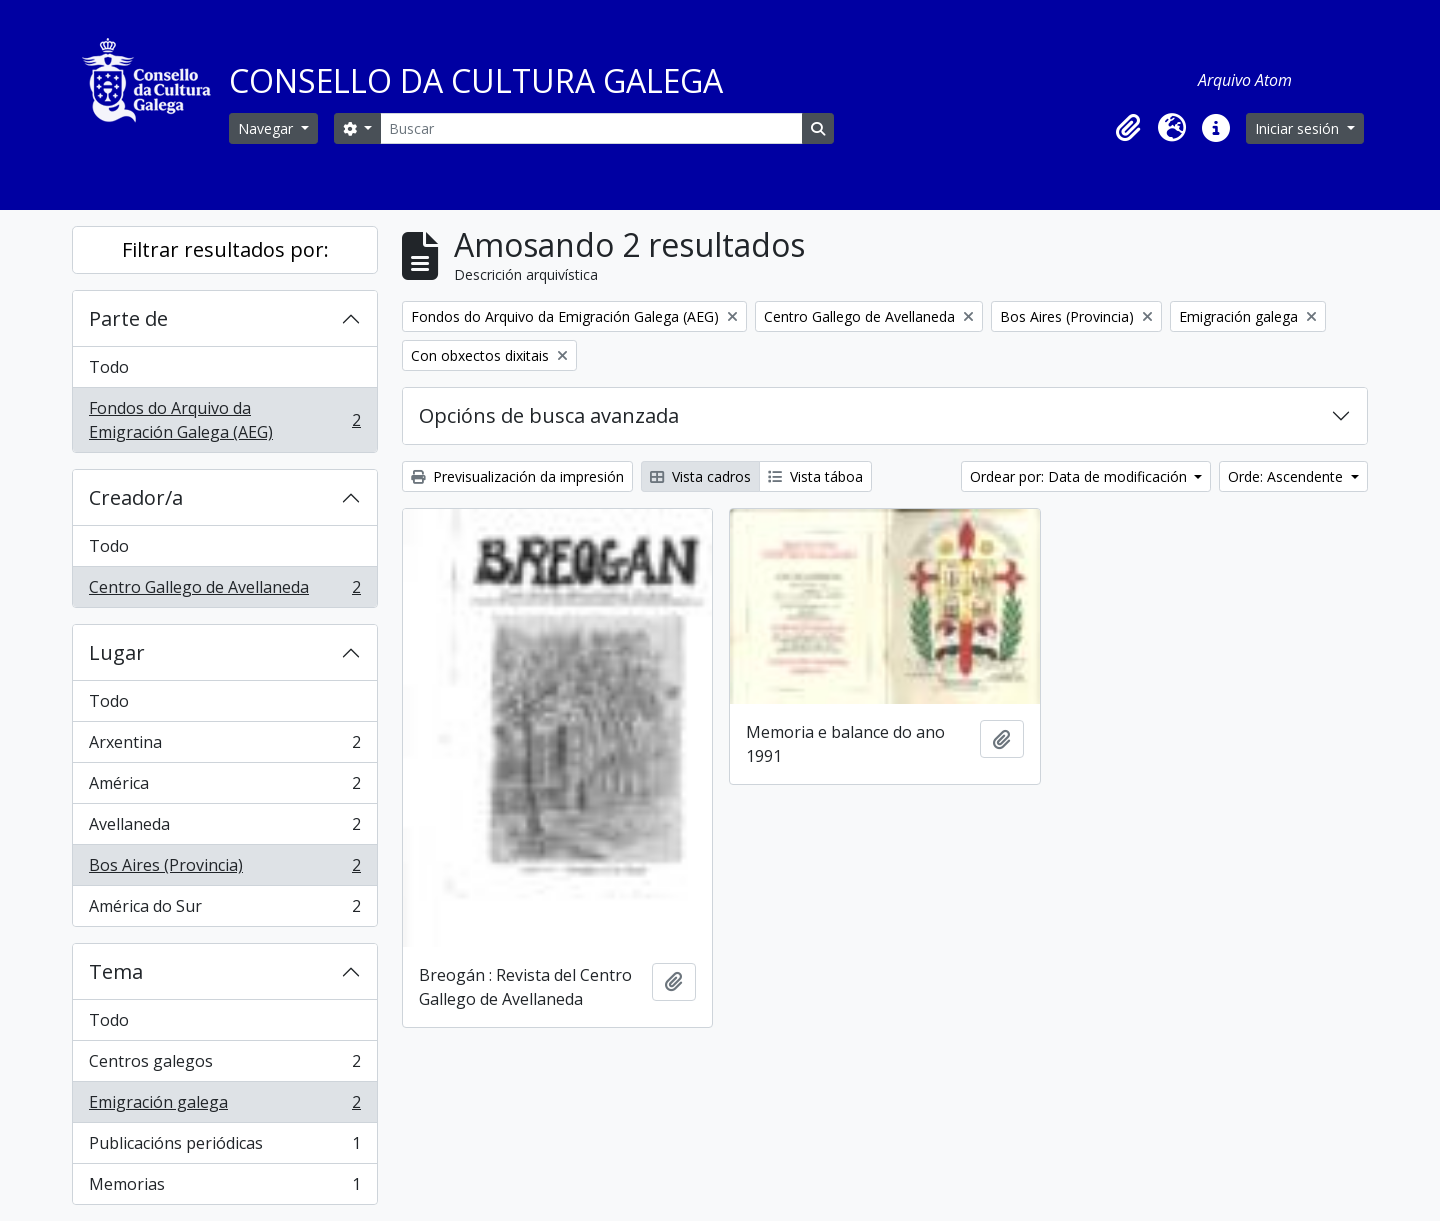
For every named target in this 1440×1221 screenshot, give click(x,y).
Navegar (267, 128)
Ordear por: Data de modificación (1080, 476)
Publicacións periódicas (224, 1147)
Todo (109, 367)
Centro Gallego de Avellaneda (224, 591)
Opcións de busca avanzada (549, 415)
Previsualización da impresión (517, 476)
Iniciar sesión (1299, 128)
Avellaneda (224, 828)
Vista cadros (700, 476)
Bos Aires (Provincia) (224, 869)
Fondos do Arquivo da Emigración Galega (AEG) (224, 420)
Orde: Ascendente (1287, 476)
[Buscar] (591, 128)
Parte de (128, 318)
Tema (116, 971)
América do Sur (224, 910)
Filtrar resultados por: (225, 249)
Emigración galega (224, 1106)
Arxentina (224, 746)
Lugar (117, 652)
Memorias (224, 1188)
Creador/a (136, 497)
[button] (1128, 128)
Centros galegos (224, 1065)
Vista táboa (815, 476)
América (224, 787)
